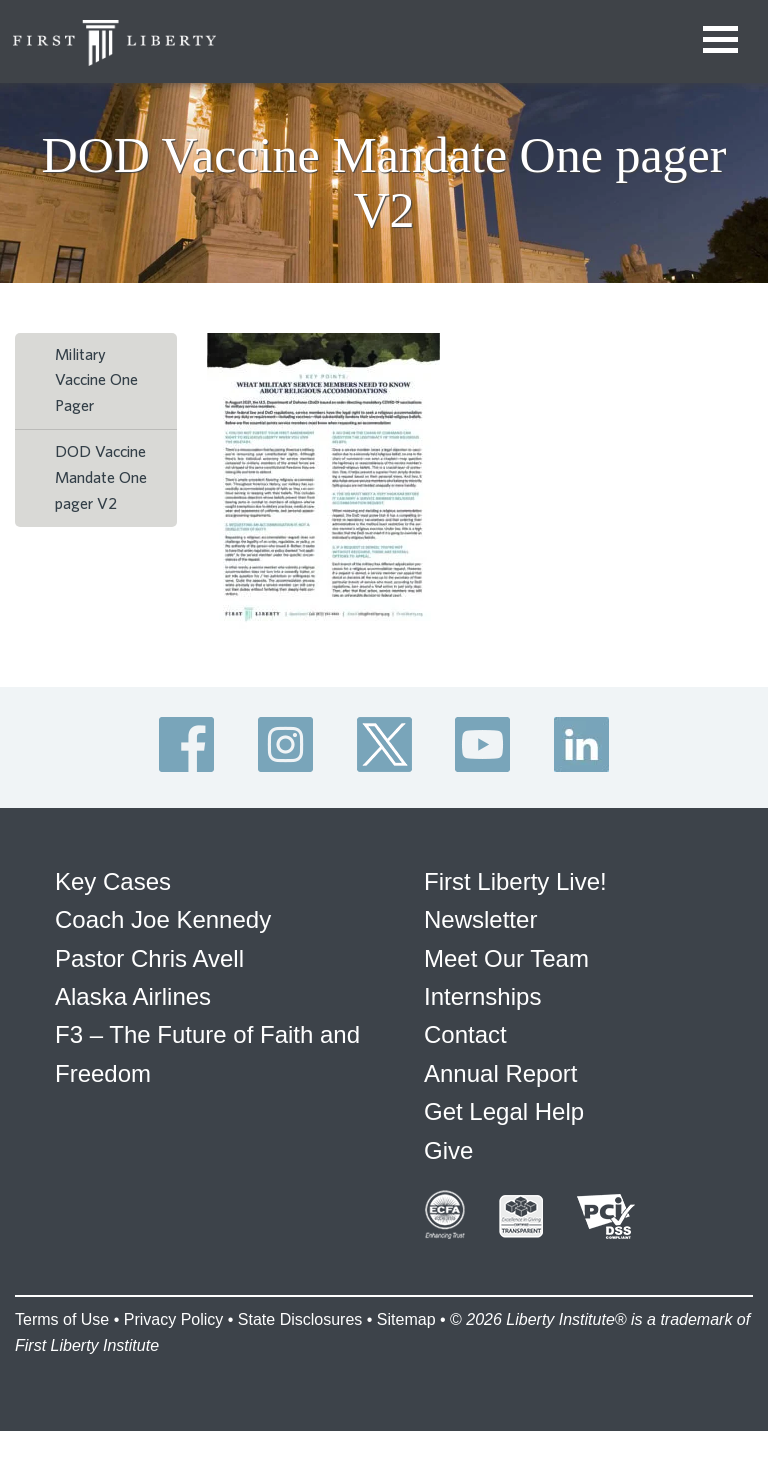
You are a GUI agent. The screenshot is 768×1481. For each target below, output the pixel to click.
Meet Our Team (506, 958)
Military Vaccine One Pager (96, 380)
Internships (482, 996)
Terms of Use (62, 1319)
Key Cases (113, 881)
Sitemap (406, 1319)
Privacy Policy (174, 1319)
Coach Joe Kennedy (163, 919)
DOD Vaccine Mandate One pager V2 (101, 477)
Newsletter (480, 919)
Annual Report (500, 1073)
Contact (465, 1034)
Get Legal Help (504, 1111)
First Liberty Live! (515, 881)
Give (448, 1150)
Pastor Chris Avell (149, 958)
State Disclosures (300, 1319)
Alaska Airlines (133, 996)
